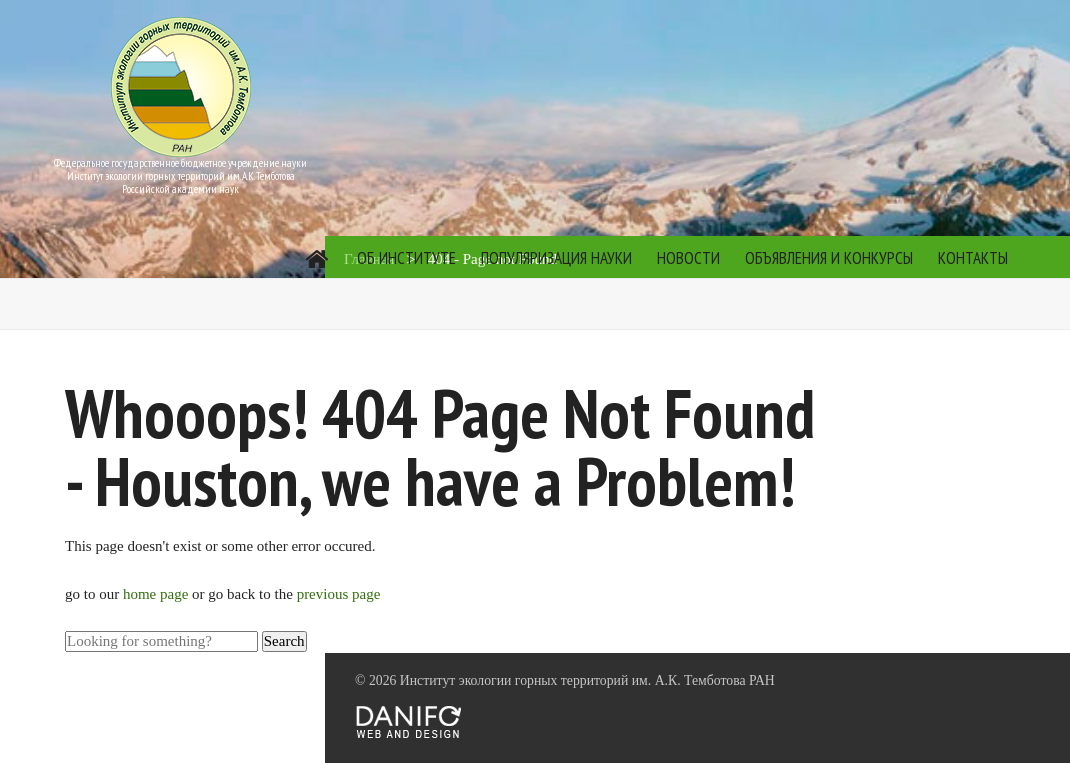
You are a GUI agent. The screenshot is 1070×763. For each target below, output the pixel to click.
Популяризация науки (556, 258)
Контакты (973, 258)
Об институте (406, 258)
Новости (688, 258)
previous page (339, 594)
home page (157, 594)
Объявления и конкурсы (829, 258)
